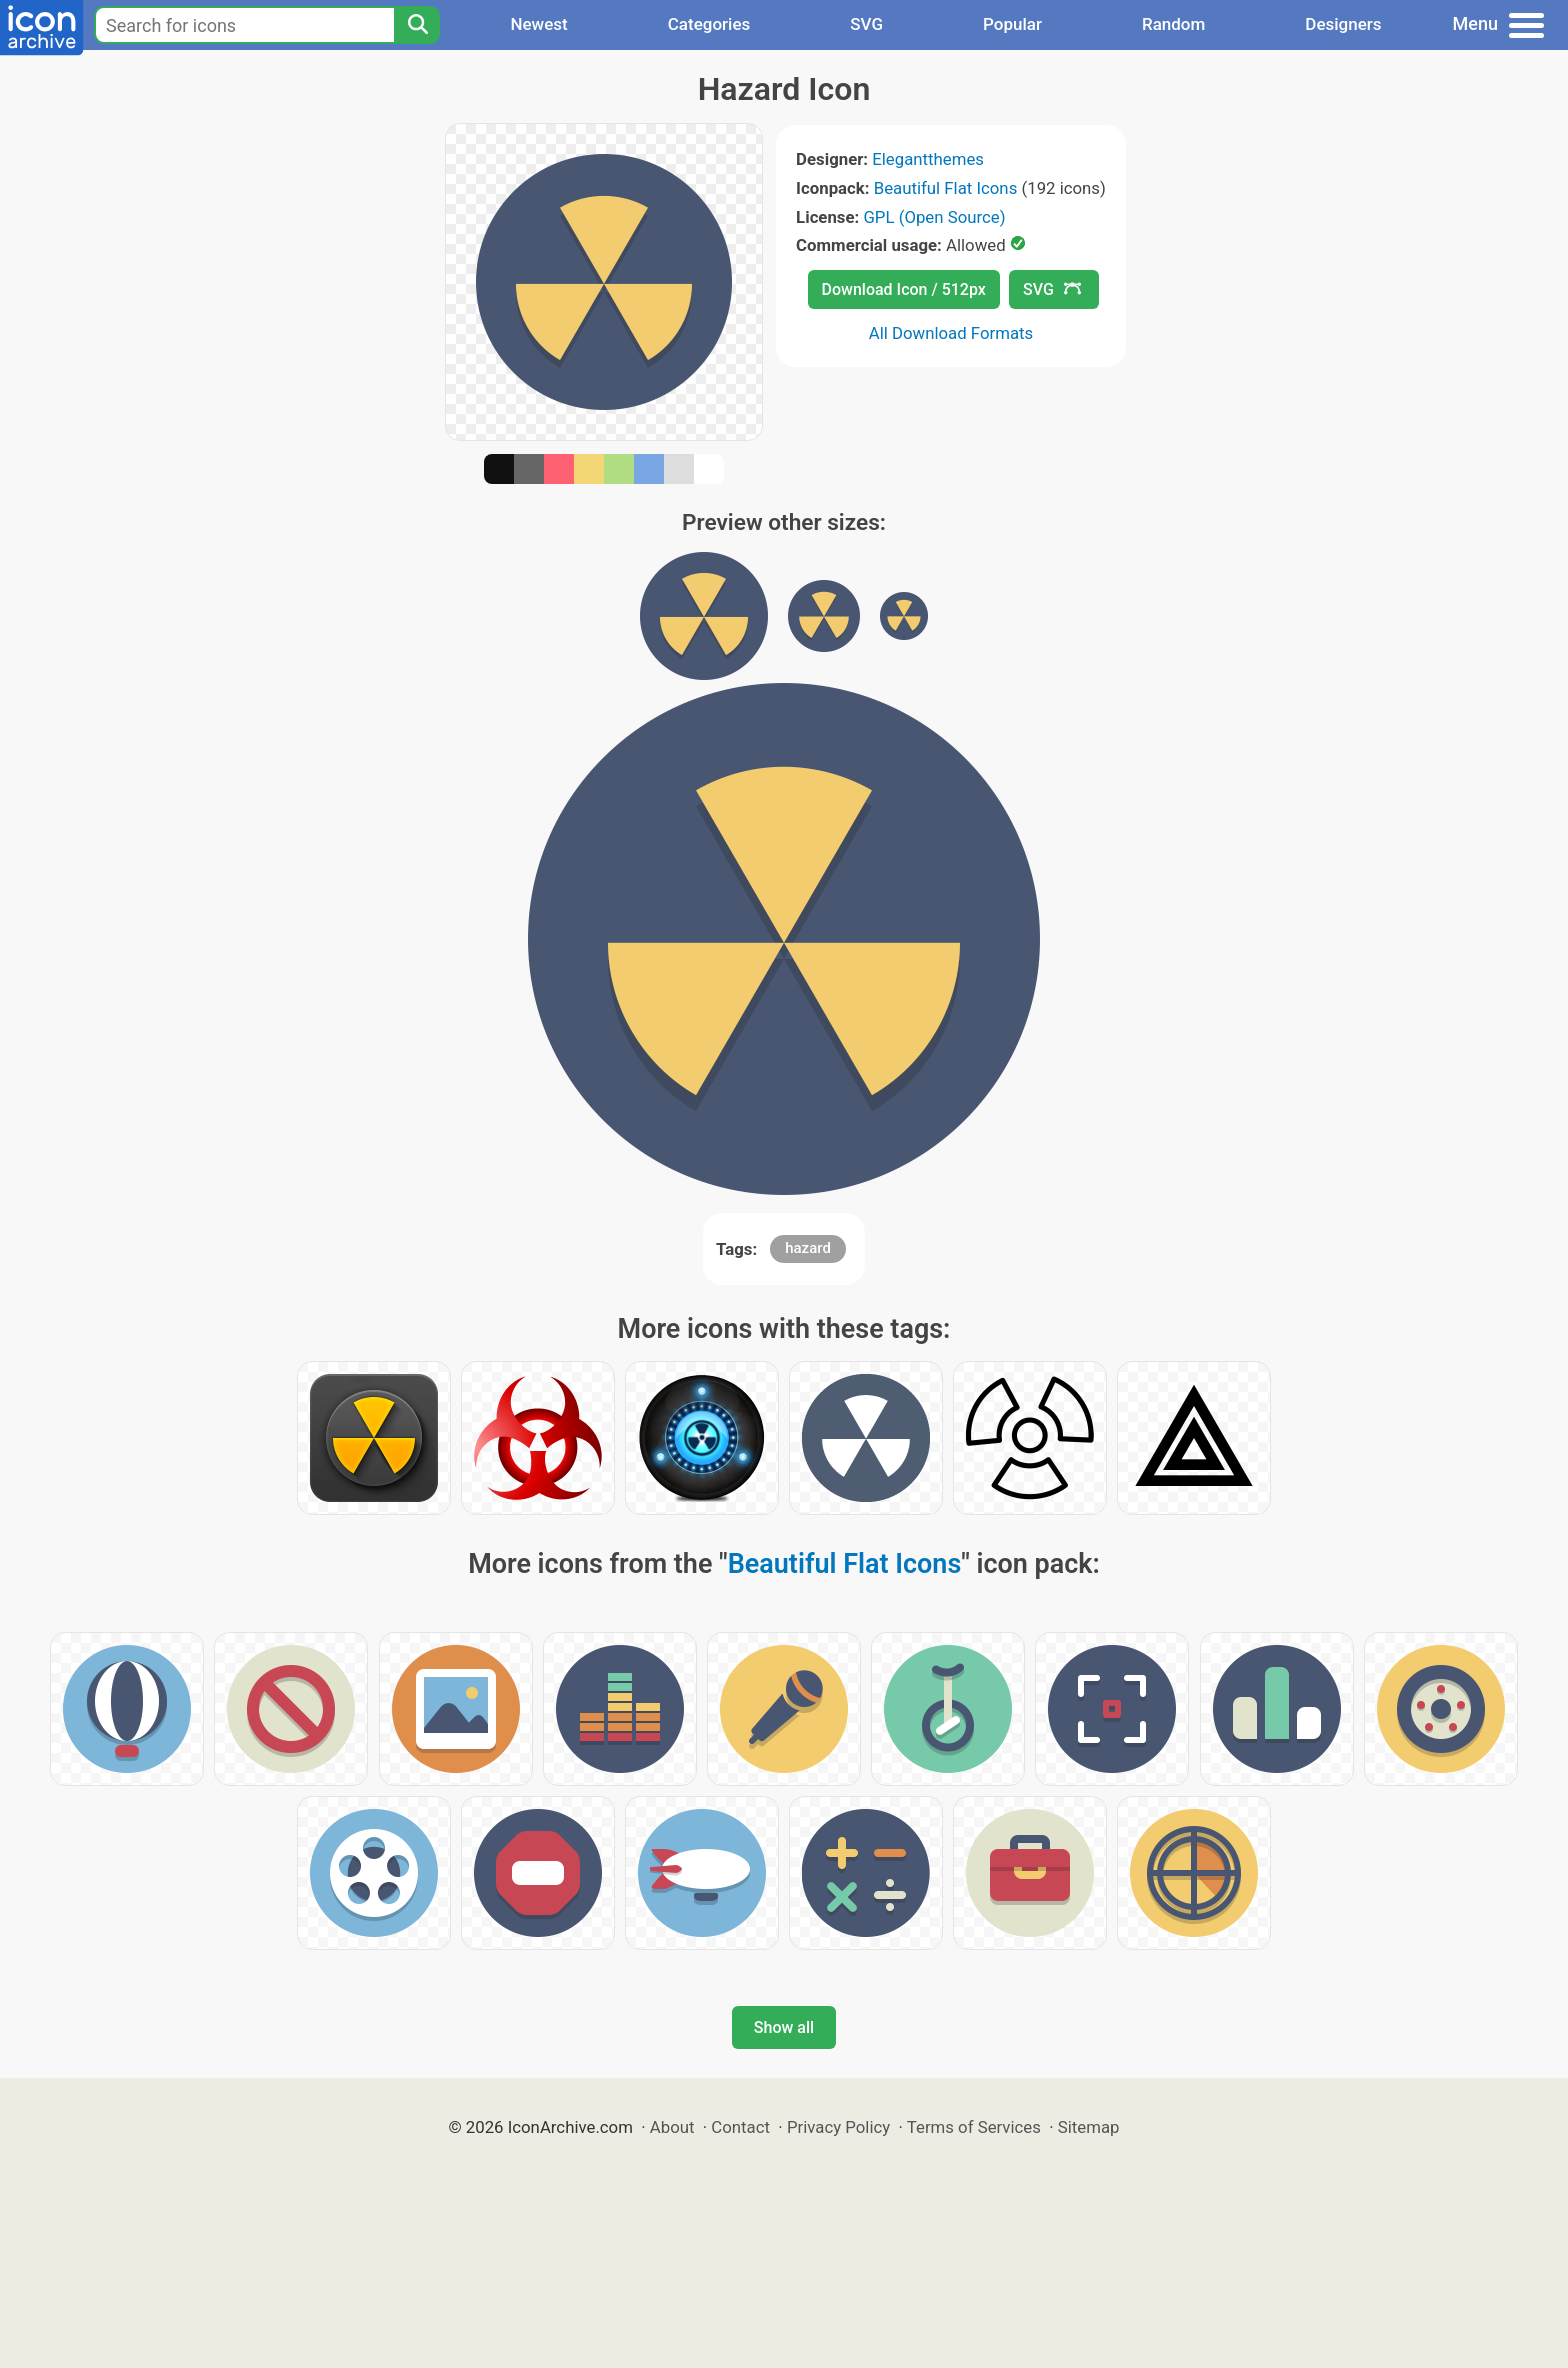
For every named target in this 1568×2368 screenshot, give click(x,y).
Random (1173, 24)
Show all (784, 2027)
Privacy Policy (838, 2127)
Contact (740, 2127)
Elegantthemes (928, 159)
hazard (808, 1248)
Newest (538, 24)
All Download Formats (951, 333)
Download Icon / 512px (904, 289)
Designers (1343, 24)
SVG (866, 24)
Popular (1012, 24)
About (672, 2127)
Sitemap (1089, 2127)
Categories (709, 24)
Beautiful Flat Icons (946, 188)
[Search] (417, 25)
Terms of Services (974, 2127)
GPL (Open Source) (934, 217)
